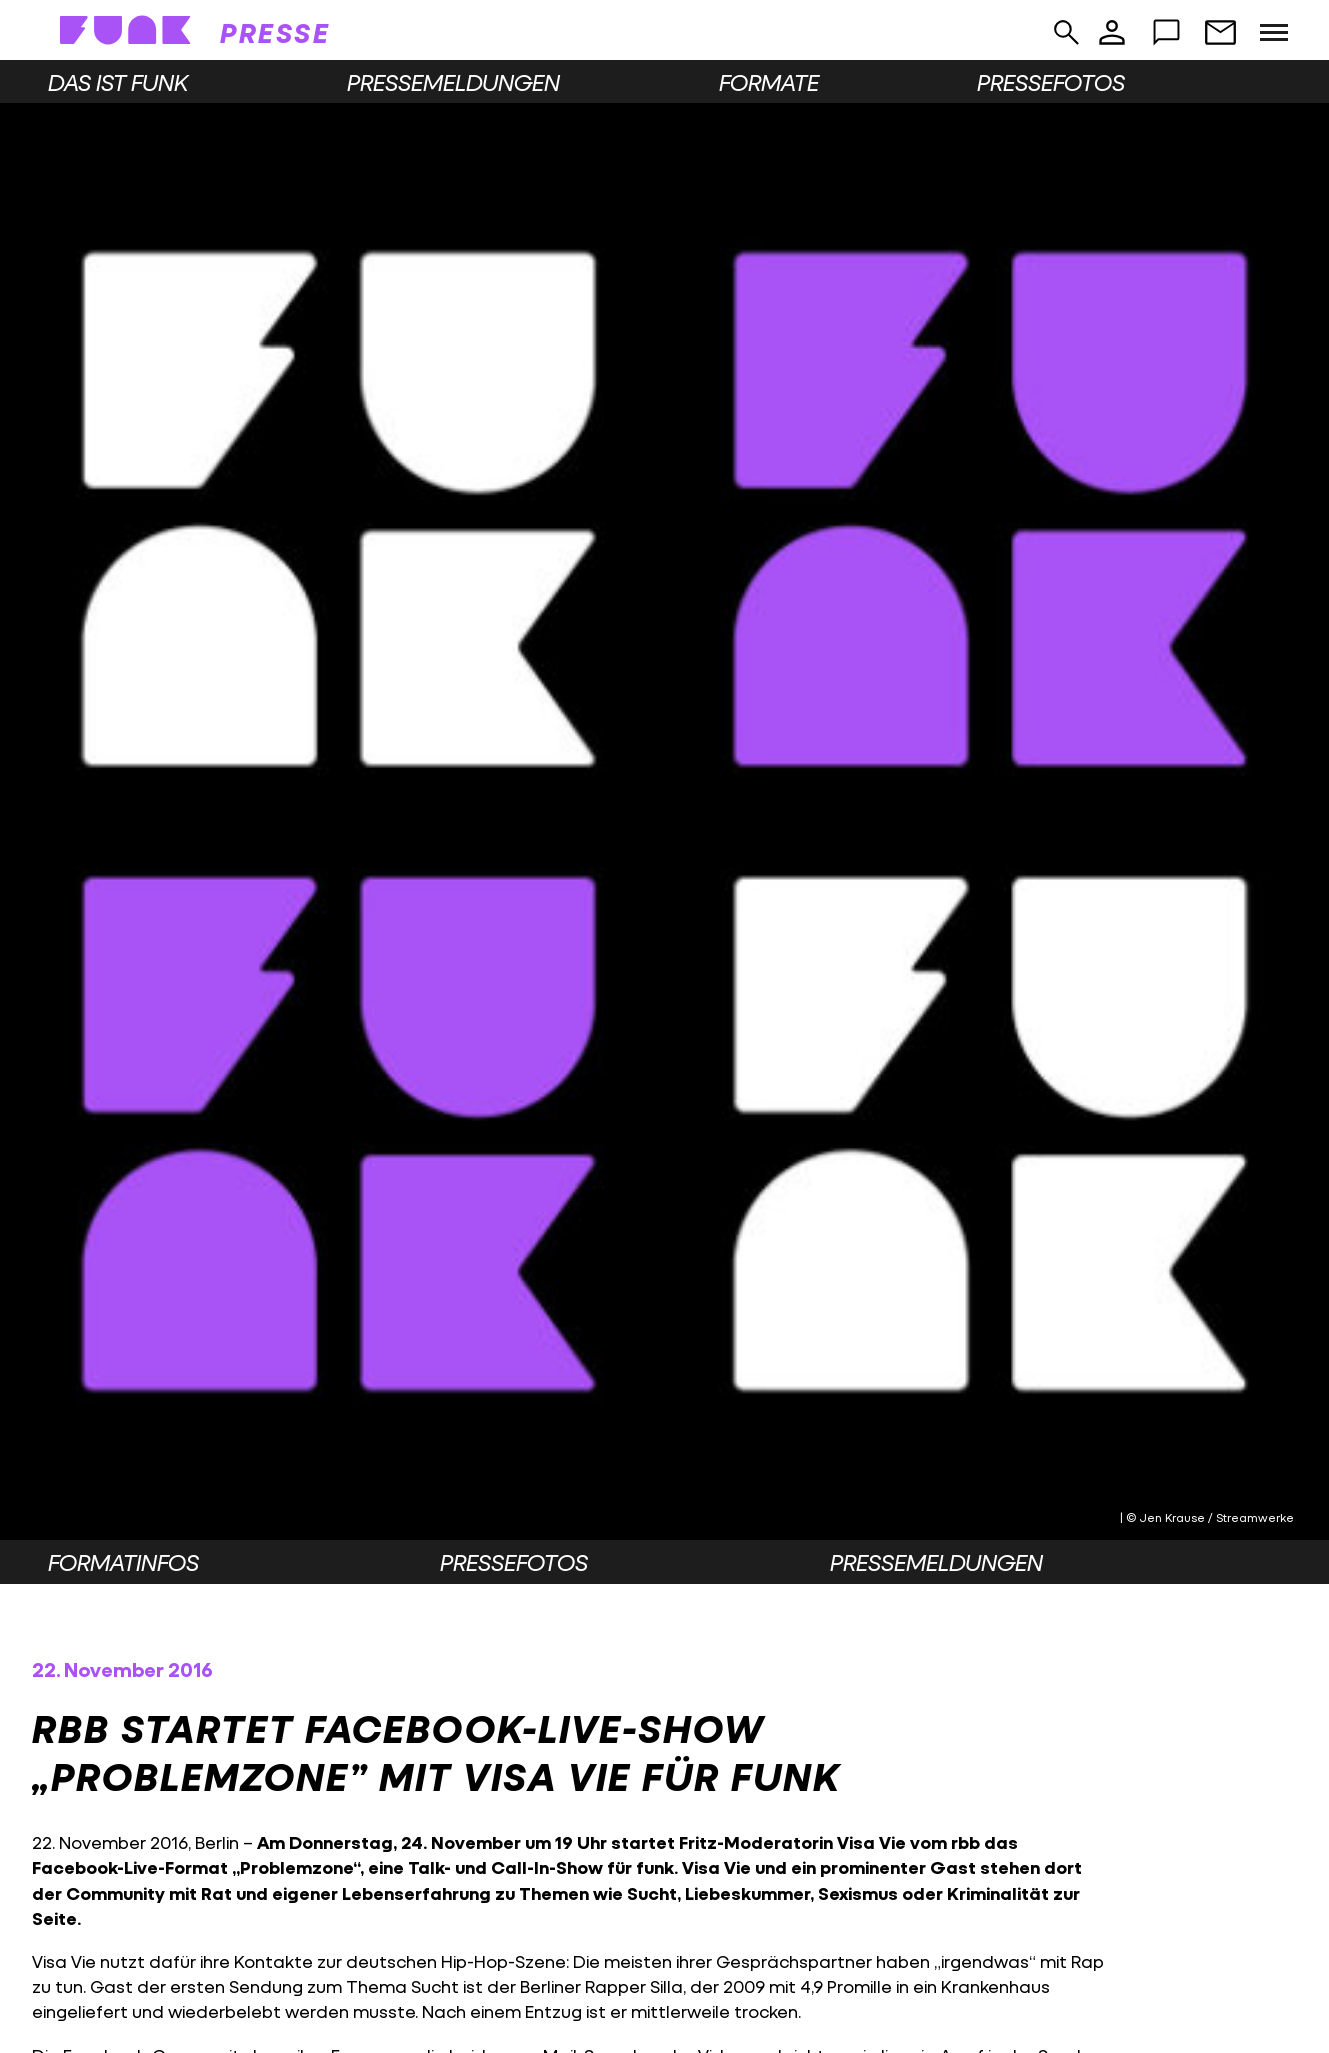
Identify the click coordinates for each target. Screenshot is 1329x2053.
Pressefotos (1051, 82)
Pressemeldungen (453, 82)
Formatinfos (123, 1562)
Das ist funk (118, 82)
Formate (769, 82)
